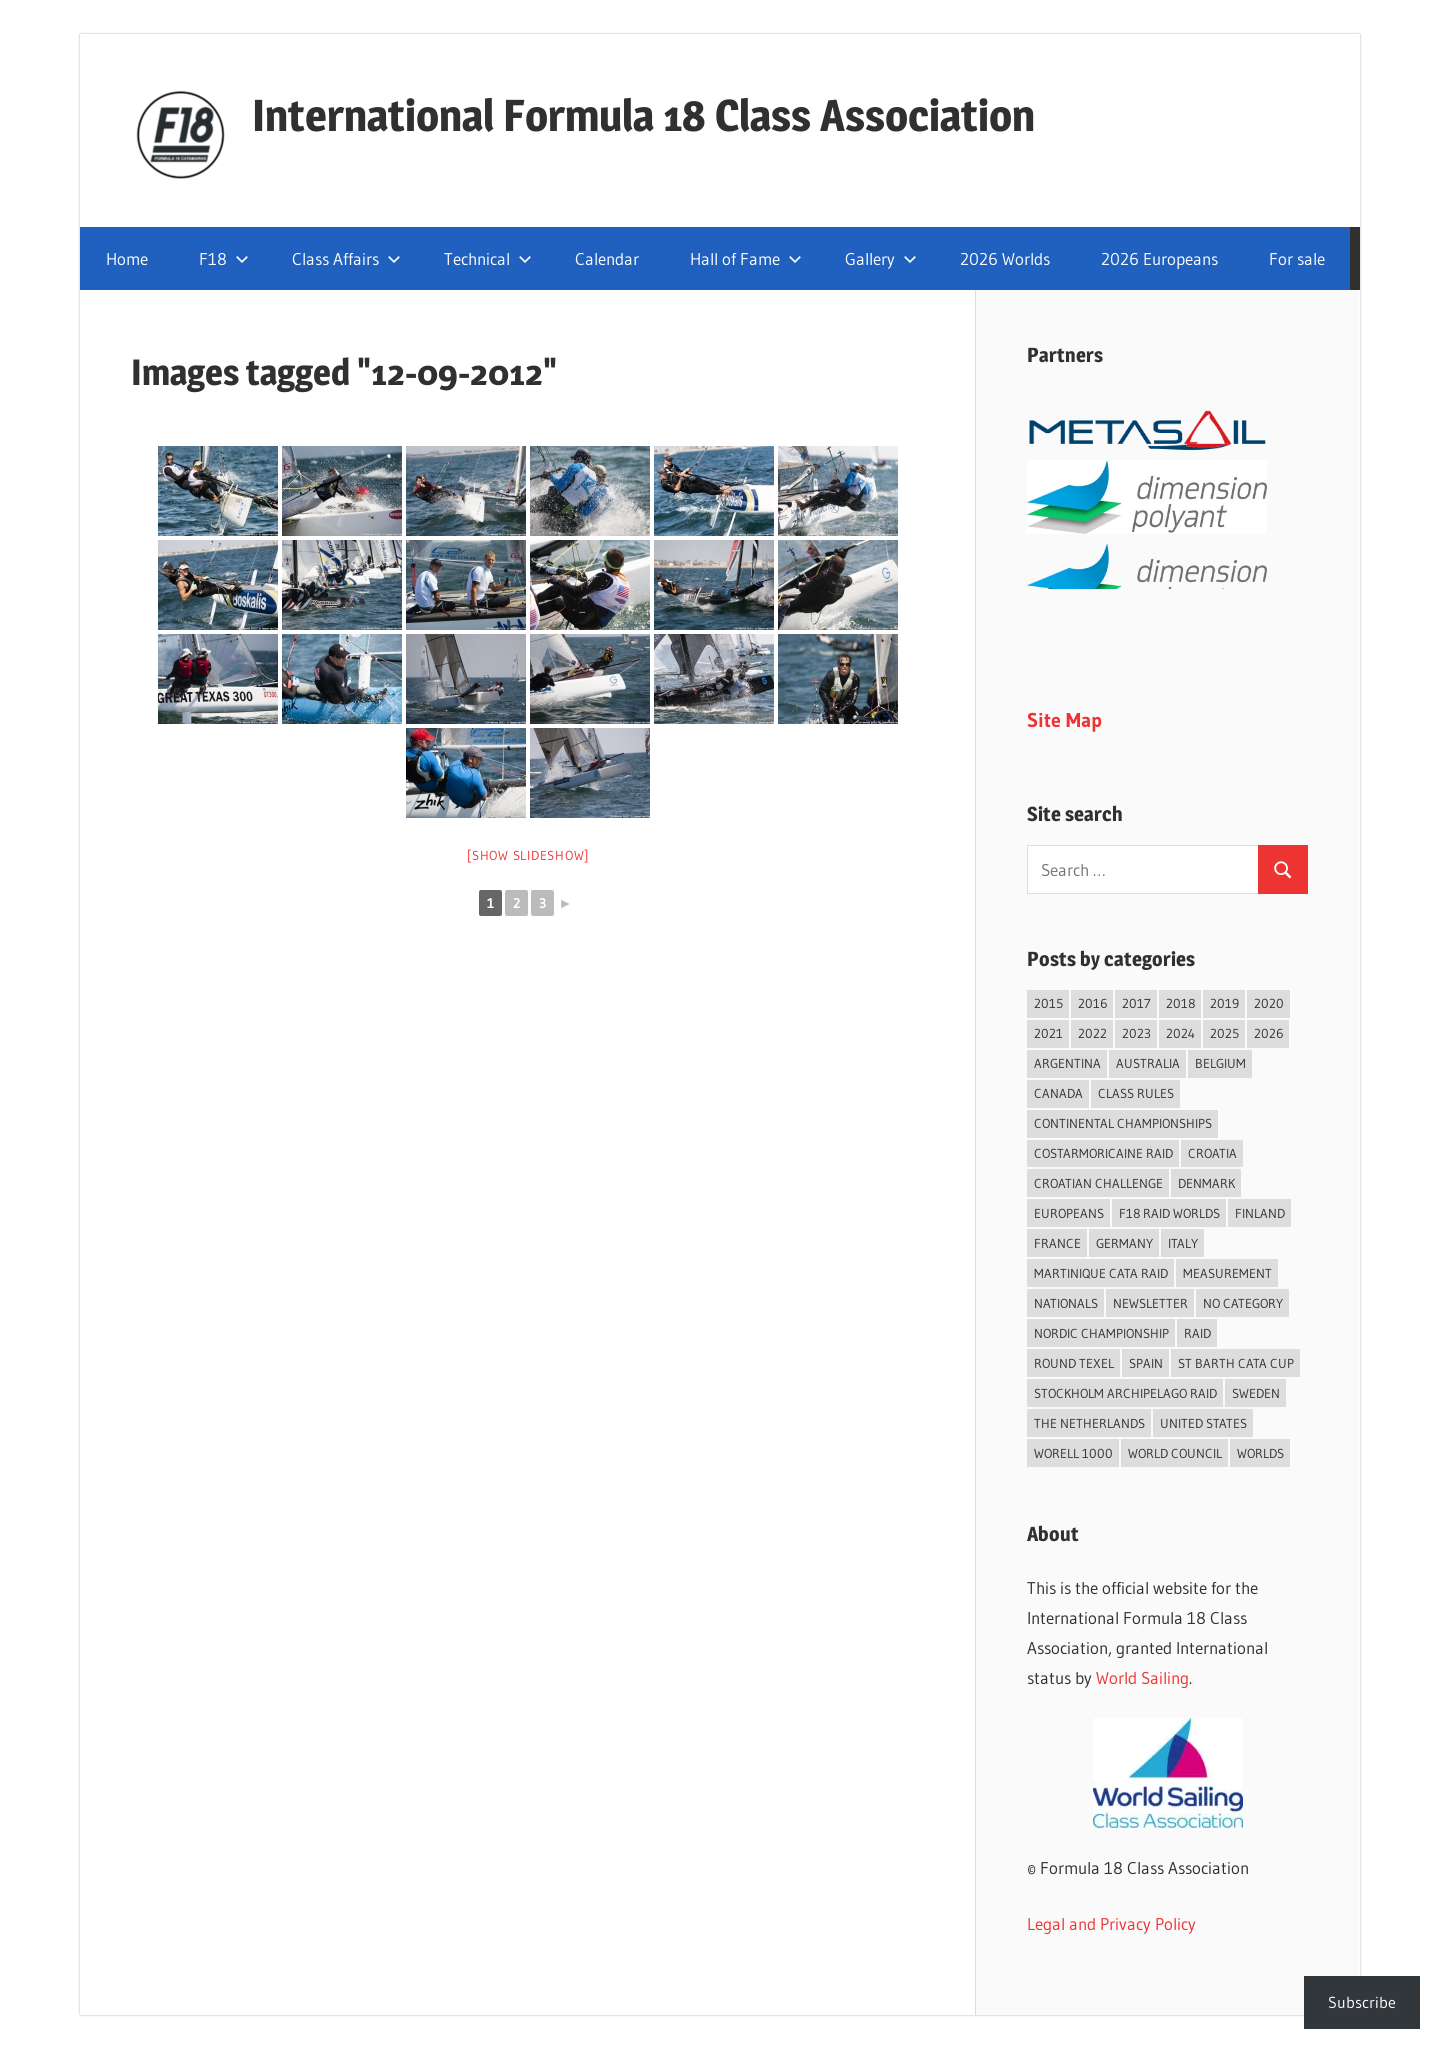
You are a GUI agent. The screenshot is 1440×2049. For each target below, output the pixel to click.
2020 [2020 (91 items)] (1269, 1003)
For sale (1297, 258)
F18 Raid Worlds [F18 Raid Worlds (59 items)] (1169, 1213)
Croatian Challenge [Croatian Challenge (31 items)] (1098, 1183)
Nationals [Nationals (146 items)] (1066, 1303)
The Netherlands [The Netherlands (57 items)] (1089, 1423)
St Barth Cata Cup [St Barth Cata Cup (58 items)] (1236, 1363)
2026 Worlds (1005, 258)
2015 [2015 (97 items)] (1048, 1003)
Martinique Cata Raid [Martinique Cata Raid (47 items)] (1101, 1273)
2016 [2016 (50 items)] (1092, 1003)
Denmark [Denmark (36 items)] (1206, 1183)
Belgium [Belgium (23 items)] (1220, 1063)
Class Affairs (346, 258)
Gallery (881, 258)
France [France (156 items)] (1057, 1243)
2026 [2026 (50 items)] (1268, 1033)
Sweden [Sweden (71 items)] (1256, 1393)
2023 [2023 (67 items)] (1136, 1033)
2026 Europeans (1159, 258)
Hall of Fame (746, 258)
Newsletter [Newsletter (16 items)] (1150, 1303)
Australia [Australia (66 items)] (1148, 1063)
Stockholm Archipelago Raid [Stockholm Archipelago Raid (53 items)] (1125, 1393)
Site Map (1064, 720)
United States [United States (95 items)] (1203, 1423)
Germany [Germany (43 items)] (1124, 1243)
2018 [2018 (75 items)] (1180, 1003)
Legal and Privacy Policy (1111, 1923)
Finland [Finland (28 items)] (1260, 1213)
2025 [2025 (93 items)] (1224, 1033)
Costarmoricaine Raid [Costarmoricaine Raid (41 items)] (1103, 1153)
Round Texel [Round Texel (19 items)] (1074, 1363)
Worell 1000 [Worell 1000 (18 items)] (1073, 1453)
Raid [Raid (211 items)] (1197, 1333)
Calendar (607, 258)
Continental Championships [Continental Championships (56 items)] (1123, 1123)
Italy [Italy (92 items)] (1183, 1243)
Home (127, 258)
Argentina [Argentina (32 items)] (1067, 1063)
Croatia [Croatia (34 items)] (1212, 1153)
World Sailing (1142, 1677)
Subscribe (1362, 2002)
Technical (488, 258)
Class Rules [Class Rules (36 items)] (1136, 1093)
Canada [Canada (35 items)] (1058, 1093)
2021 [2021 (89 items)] (1048, 1033)
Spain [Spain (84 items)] (1146, 1363)
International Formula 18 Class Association (643, 115)
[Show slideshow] (528, 855)
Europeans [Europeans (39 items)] (1069, 1213)
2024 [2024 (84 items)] (1180, 1033)
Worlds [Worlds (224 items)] (1260, 1453)
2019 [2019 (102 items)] (1224, 1003)
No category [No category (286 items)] (1243, 1303)
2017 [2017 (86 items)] (1136, 1003)
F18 (224, 258)
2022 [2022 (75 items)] (1092, 1033)
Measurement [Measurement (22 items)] (1227, 1273)
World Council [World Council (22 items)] (1175, 1453)
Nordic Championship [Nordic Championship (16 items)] (1101, 1333)
